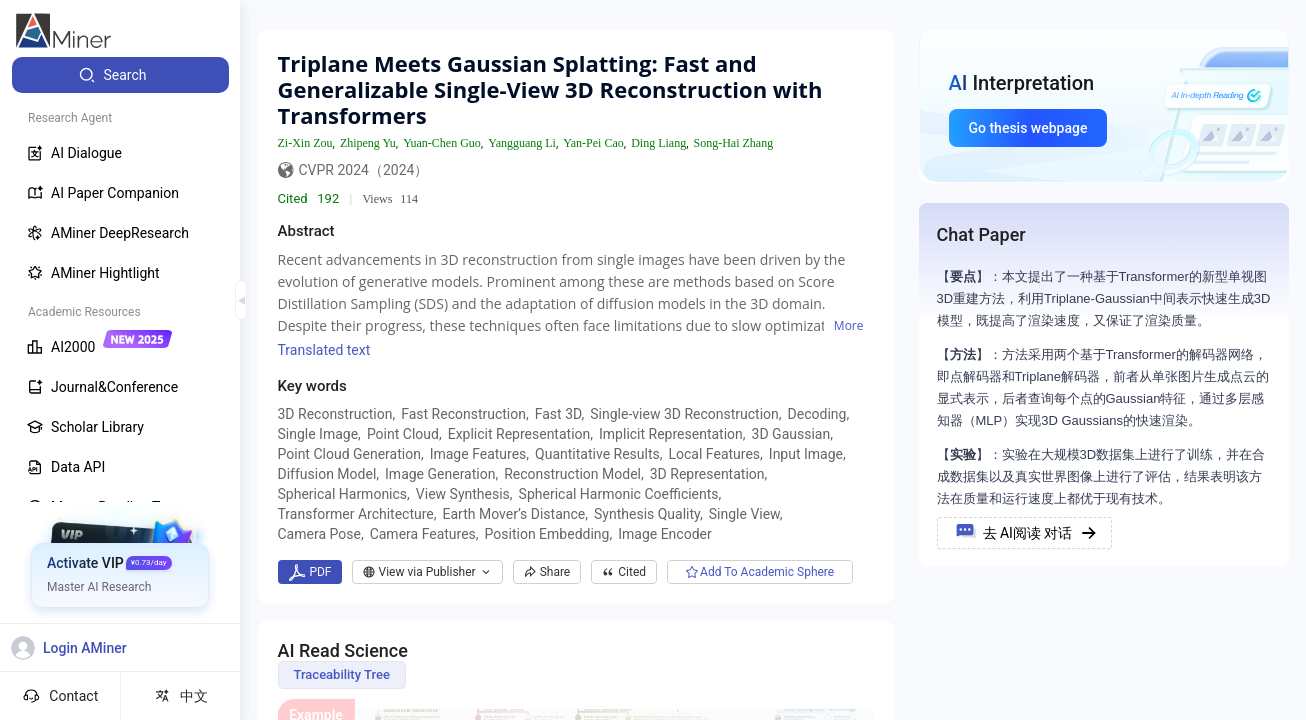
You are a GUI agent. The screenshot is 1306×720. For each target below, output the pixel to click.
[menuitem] (120, 75)
